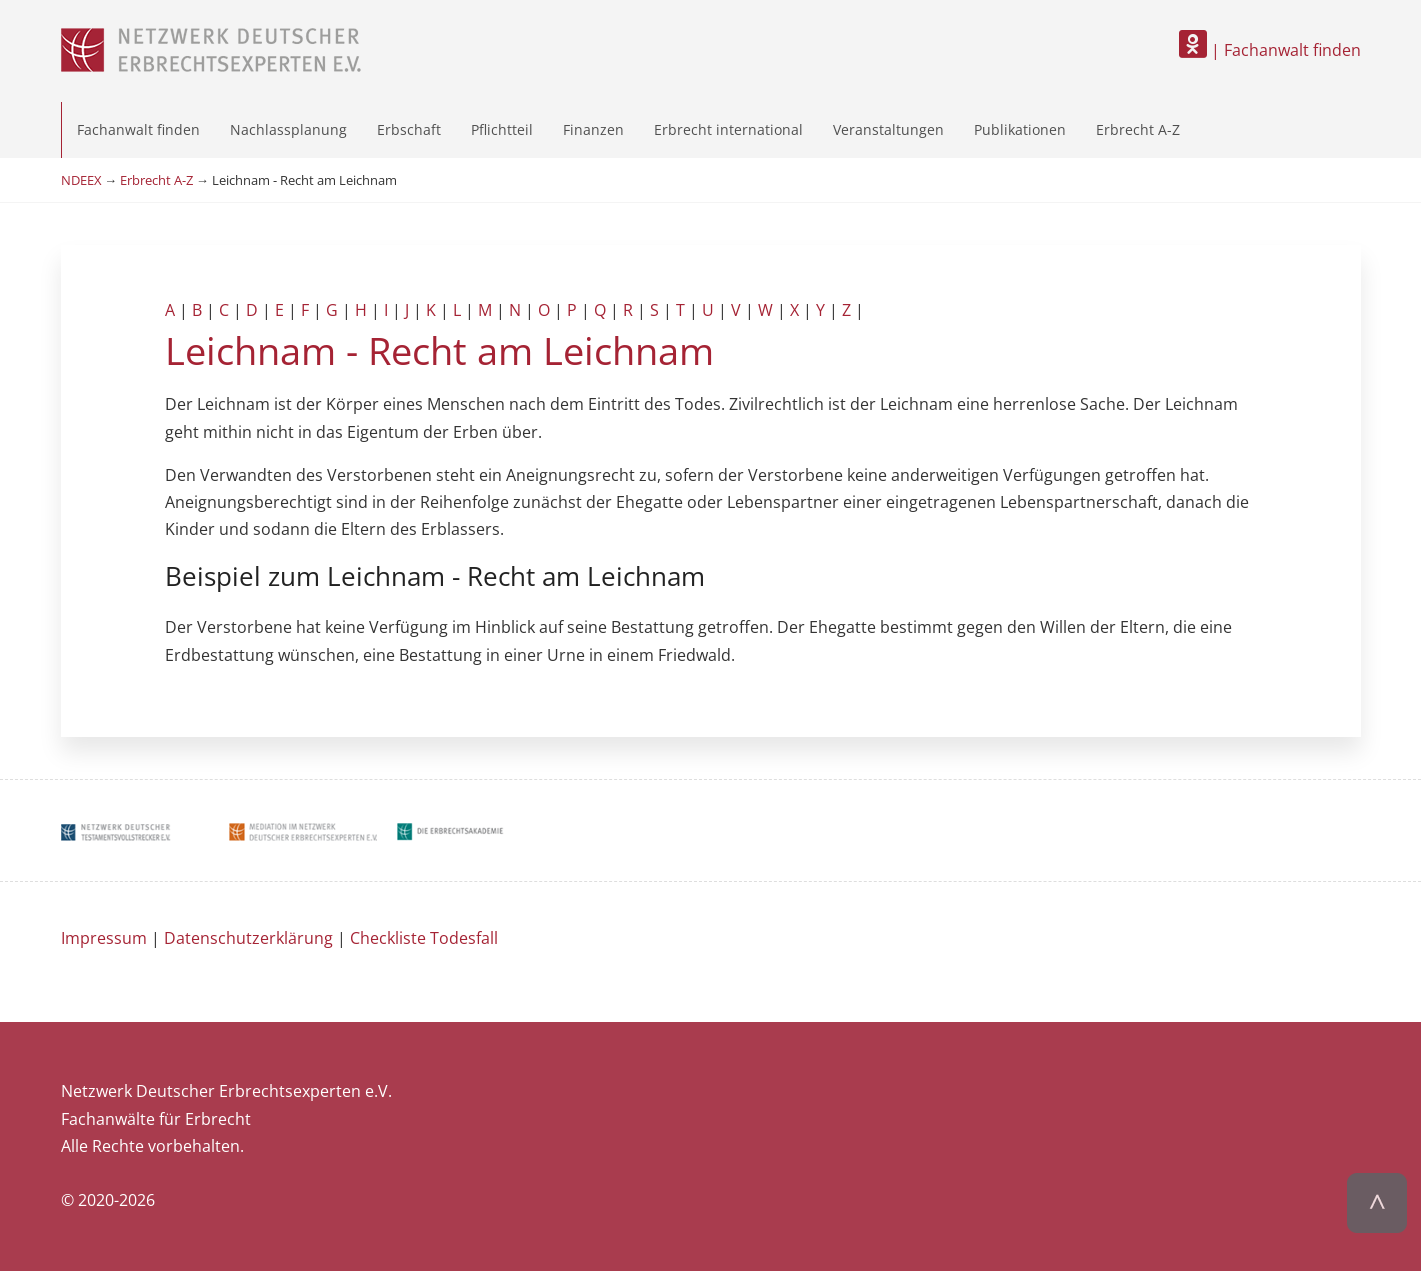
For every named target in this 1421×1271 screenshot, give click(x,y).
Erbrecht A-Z (1138, 129)
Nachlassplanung (288, 129)
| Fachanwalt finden (1270, 50)
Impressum (104, 938)
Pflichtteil (502, 129)
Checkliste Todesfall (424, 938)
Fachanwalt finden (138, 129)
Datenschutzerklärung (248, 938)
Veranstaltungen (888, 129)
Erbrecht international (728, 129)
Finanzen (593, 129)
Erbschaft (409, 129)
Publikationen (1020, 129)
